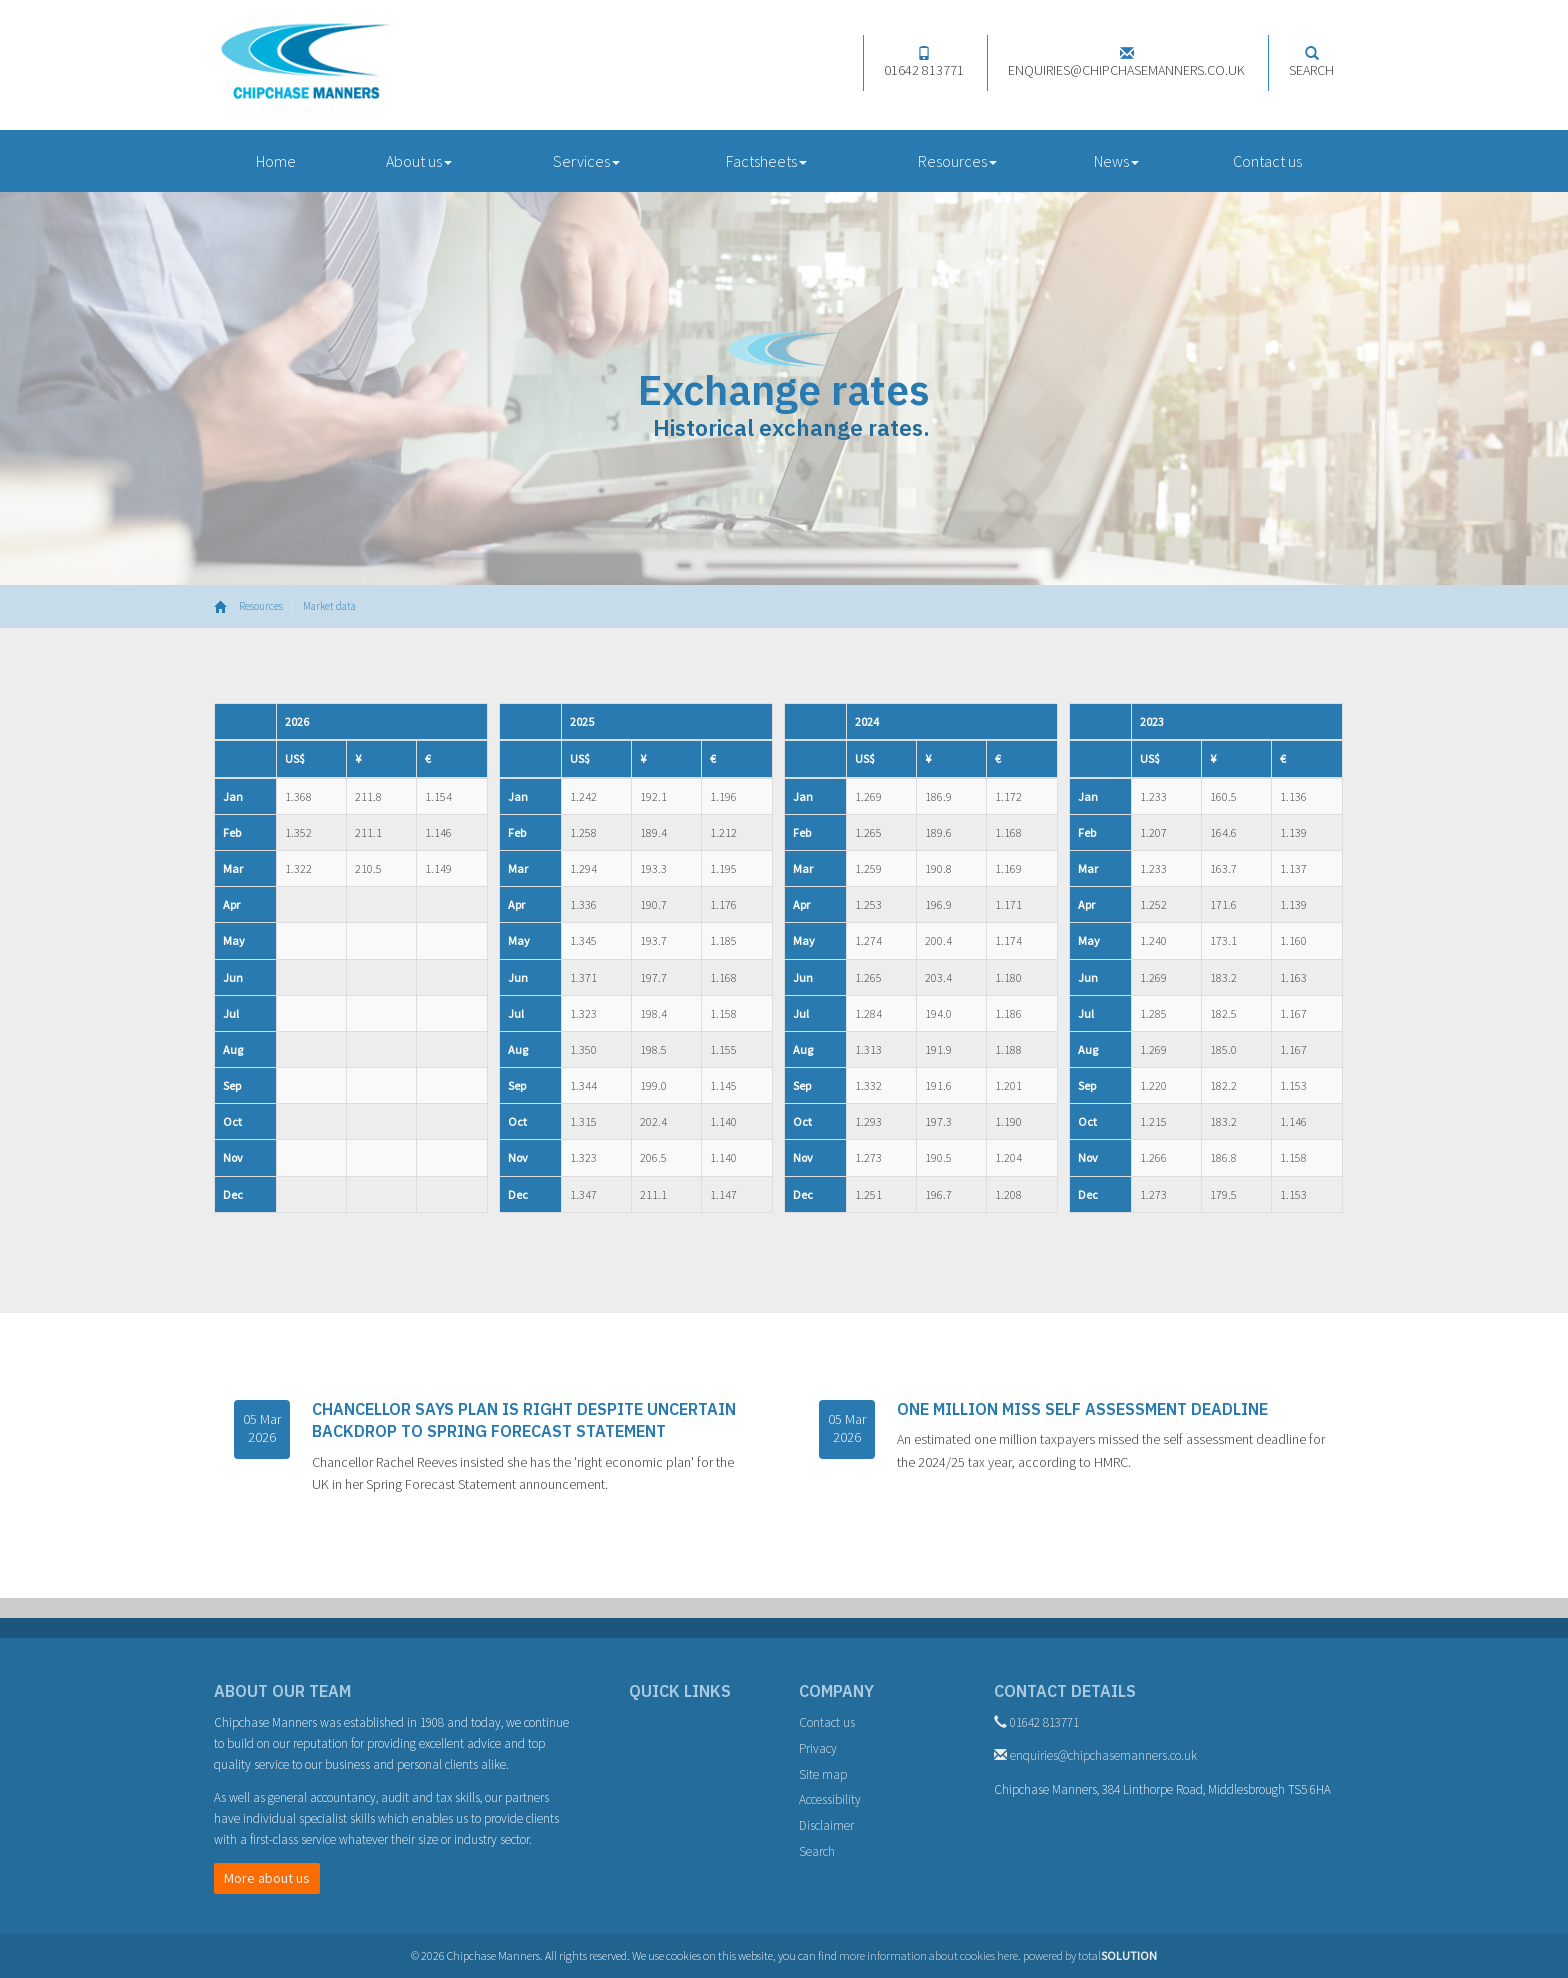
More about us (267, 1878)
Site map (823, 1774)
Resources (957, 161)
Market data (329, 606)
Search (1311, 62)
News (1116, 161)
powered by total (1090, 1955)
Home (276, 161)
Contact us (1267, 161)
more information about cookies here (928, 1955)
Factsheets (766, 161)
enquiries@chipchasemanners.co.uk (1126, 62)
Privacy (818, 1748)
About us (419, 161)
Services (586, 161)
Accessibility (830, 1799)
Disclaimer (826, 1825)
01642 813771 (924, 62)
